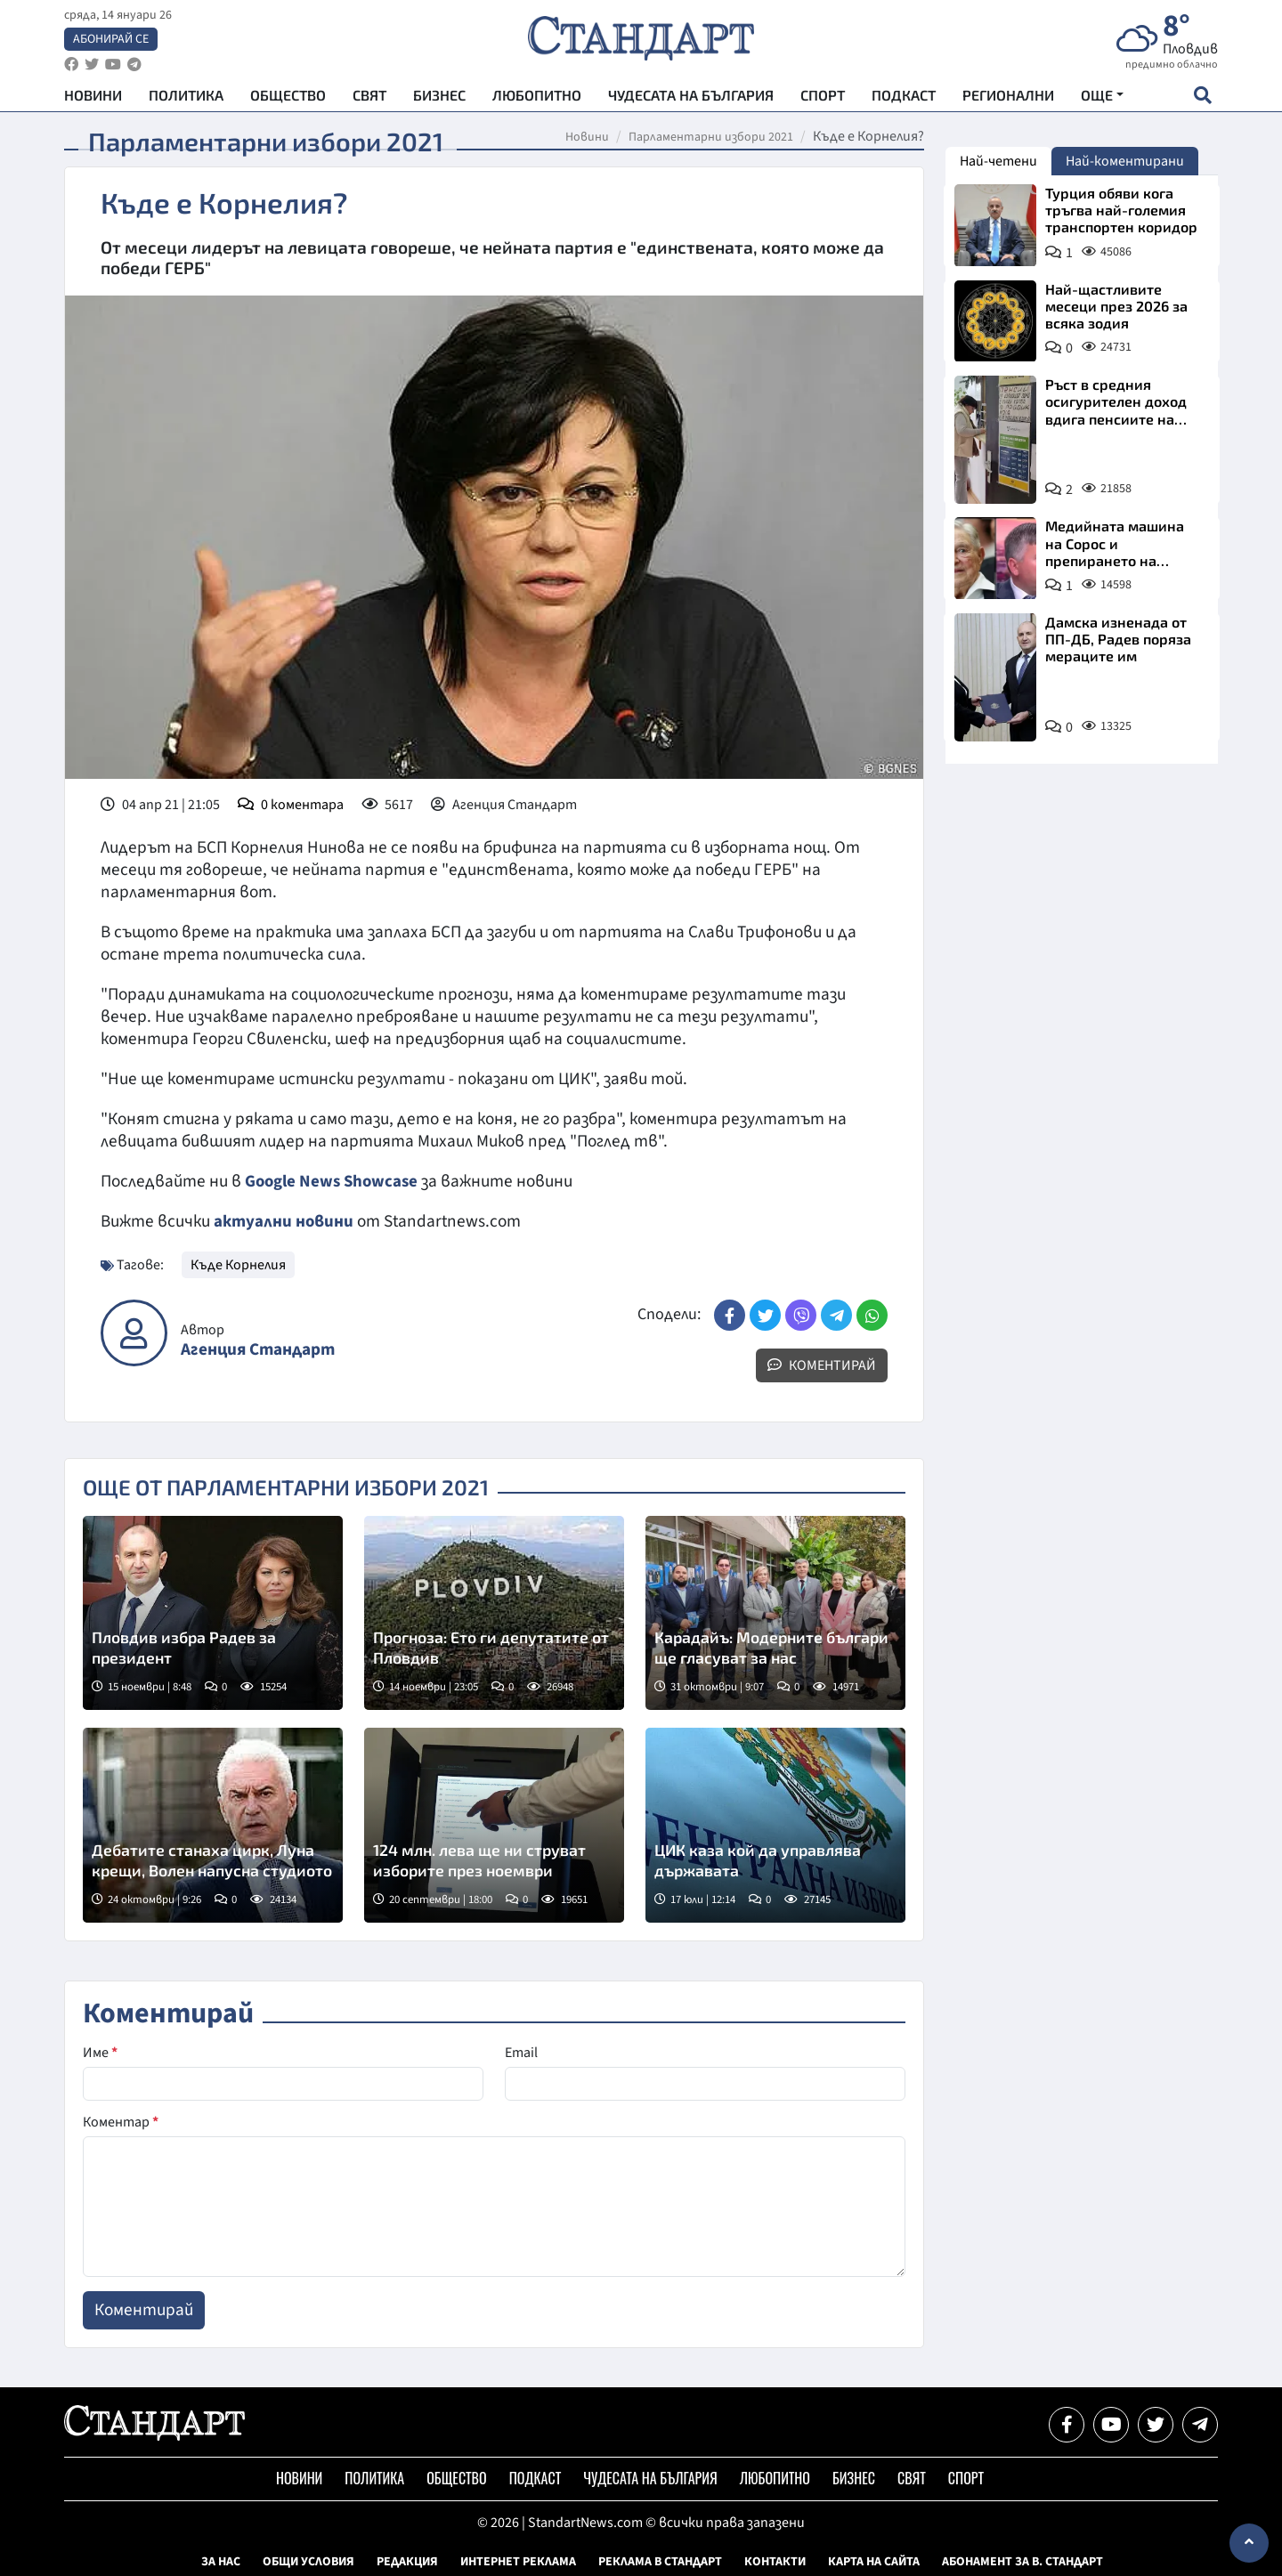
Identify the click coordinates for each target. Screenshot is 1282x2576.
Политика (186, 98)
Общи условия (308, 2561)
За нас (220, 2561)
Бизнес (439, 98)
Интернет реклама (518, 2561)
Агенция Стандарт (258, 1349)
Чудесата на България (691, 98)
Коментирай (821, 1363)
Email (521, 2052)
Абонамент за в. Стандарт (1022, 2561)
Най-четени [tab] (998, 161)
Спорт (822, 98)
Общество (288, 98)
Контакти (775, 2561)
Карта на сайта (874, 2561)
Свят (369, 98)
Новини (93, 98)
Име (100, 2052)
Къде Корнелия (238, 1263)
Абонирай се (111, 41)
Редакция (407, 2561)
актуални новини (284, 1220)
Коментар (120, 2121)
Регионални (1008, 98)
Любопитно (536, 98)
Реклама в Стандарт (660, 2561)
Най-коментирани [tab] (1125, 161)
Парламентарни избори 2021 (711, 137)
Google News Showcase (334, 1181)
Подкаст (904, 98)
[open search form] (1202, 99)
